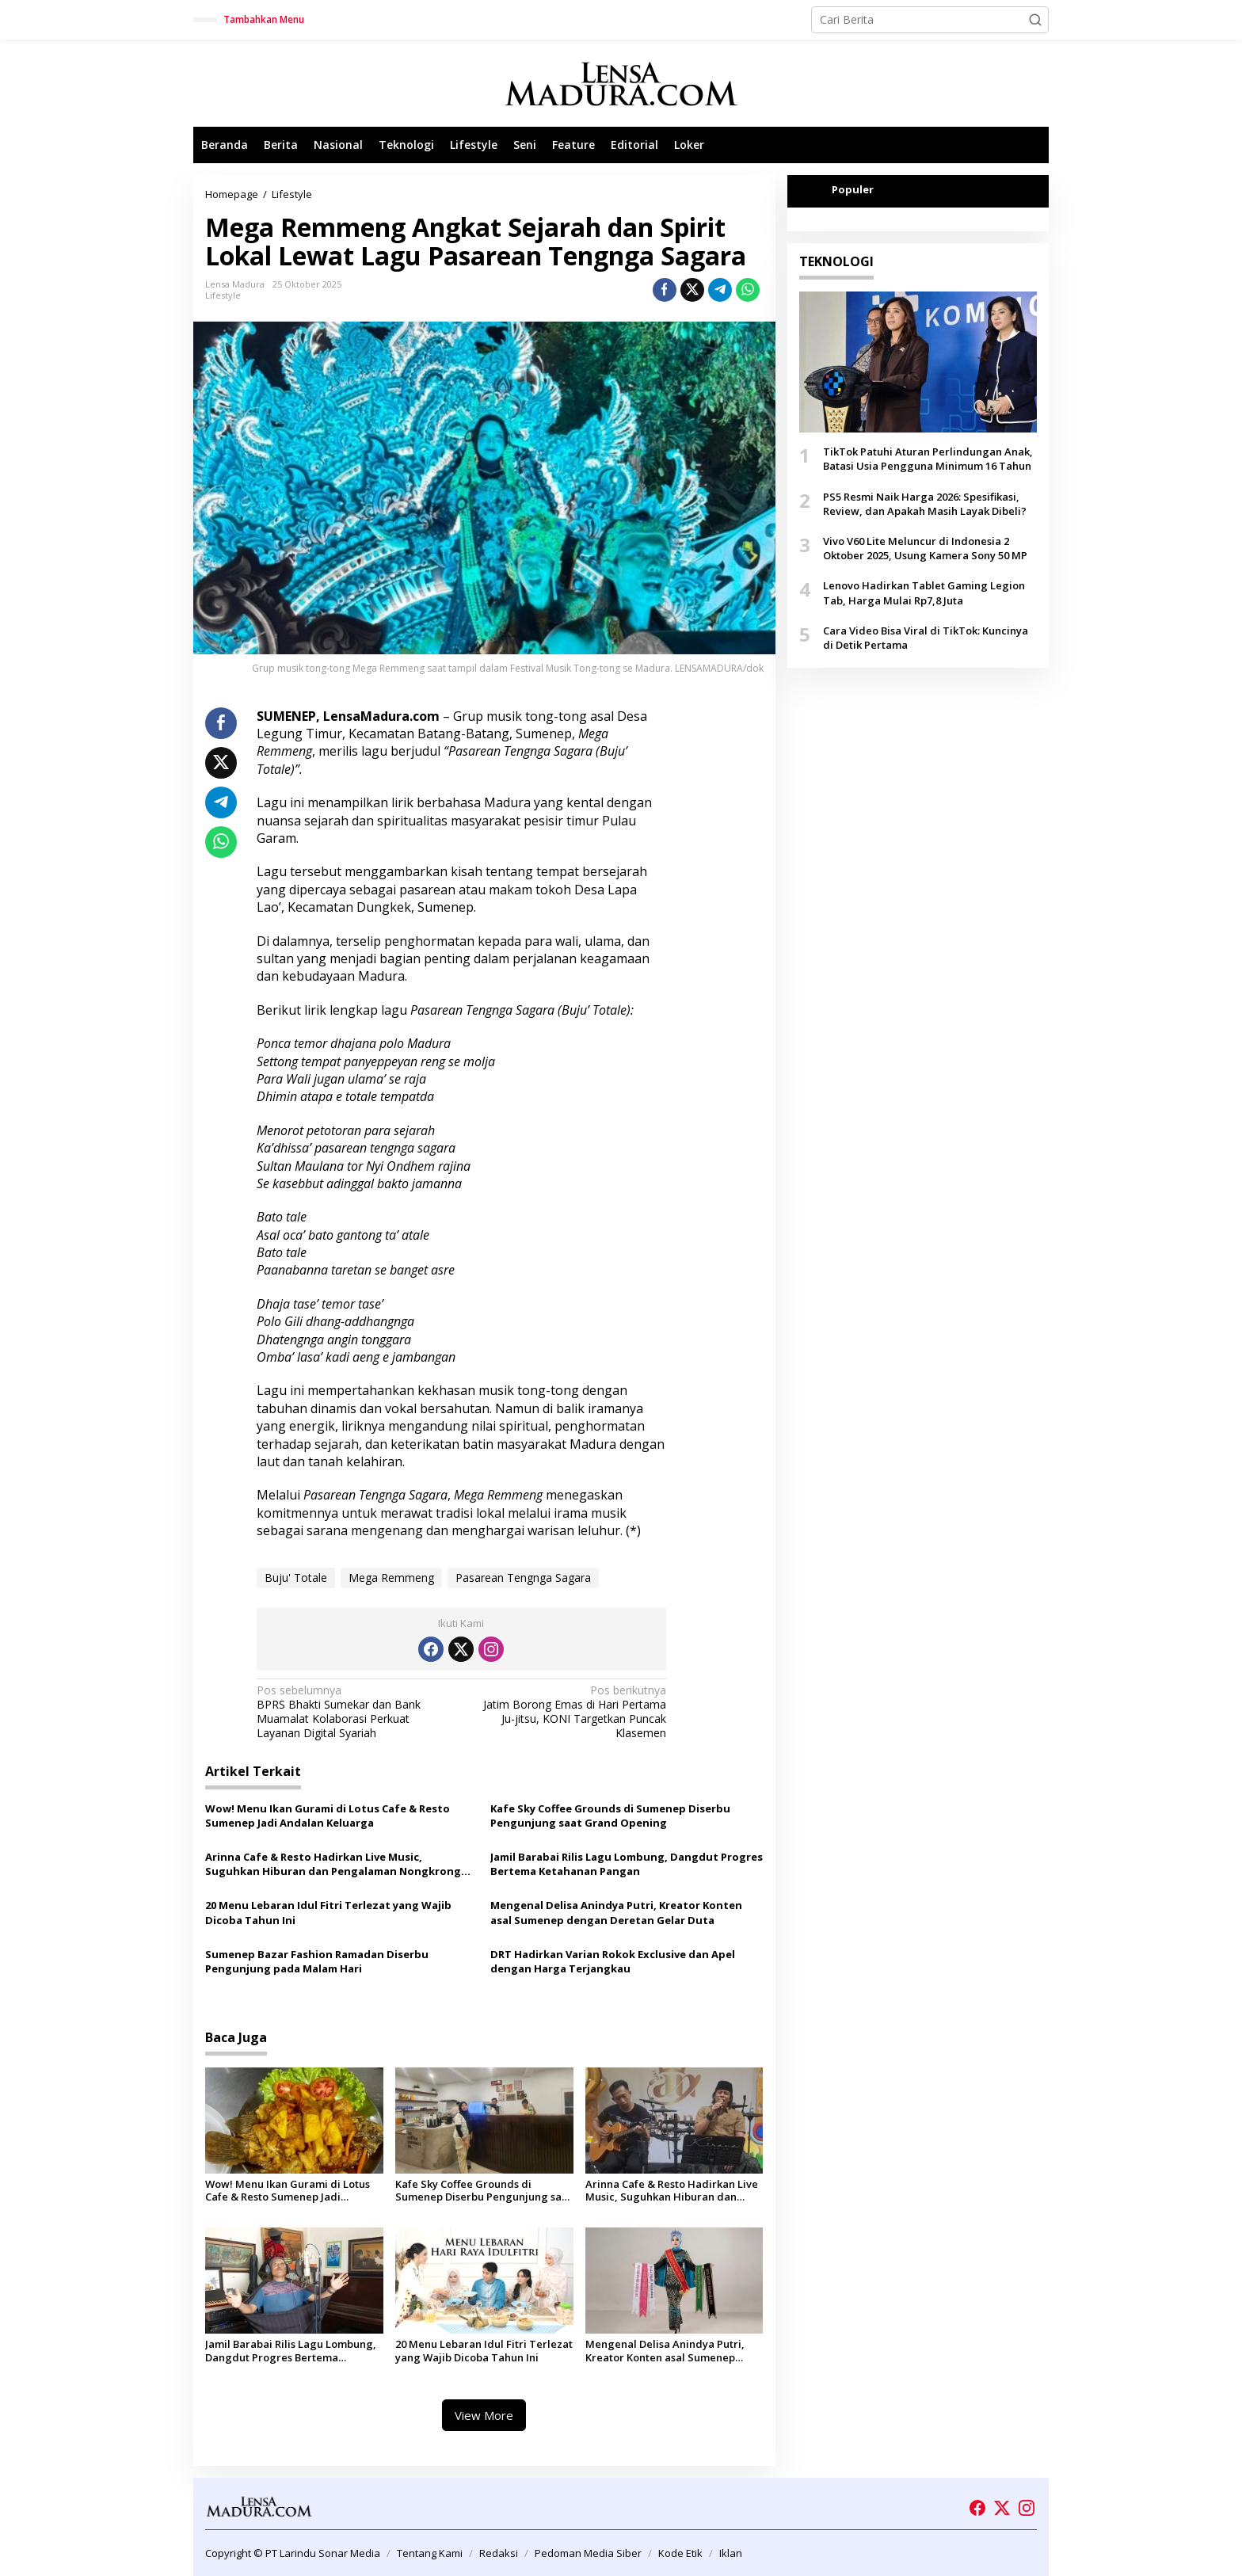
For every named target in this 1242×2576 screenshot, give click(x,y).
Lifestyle (223, 295)
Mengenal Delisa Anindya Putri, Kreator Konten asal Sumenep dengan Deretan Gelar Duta (616, 1912)
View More (484, 2415)
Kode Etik (680, 2553)
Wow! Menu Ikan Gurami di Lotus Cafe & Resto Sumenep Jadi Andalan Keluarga (327, 1815)
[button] (1035, 19)
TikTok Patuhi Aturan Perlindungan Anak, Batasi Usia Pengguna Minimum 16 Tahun (928, 458)
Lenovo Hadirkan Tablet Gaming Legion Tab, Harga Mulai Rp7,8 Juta (924, 592)
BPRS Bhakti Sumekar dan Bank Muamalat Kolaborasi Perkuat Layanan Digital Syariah (355, 1712)
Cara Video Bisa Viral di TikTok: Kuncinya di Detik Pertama (925, 637)
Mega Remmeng (391, 1577)
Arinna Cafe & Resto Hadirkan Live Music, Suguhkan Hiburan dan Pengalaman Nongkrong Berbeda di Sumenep (333, 1864)
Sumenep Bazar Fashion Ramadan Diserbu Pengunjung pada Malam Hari (317, 1961)
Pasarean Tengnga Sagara (523, 1577)
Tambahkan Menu (263, 19)
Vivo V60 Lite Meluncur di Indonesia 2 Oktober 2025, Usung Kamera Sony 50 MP (925, 548)
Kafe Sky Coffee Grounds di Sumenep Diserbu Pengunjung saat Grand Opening (610, 1815)
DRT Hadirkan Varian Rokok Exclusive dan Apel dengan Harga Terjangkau (612, 1961)
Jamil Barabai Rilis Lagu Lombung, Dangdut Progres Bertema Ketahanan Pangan (626, 1864)
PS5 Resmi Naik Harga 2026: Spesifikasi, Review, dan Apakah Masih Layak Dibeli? (925, 504)
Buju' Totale (296, 1577)
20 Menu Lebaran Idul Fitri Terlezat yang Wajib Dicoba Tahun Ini (328, 1912)
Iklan (730, 2553)
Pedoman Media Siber (588, 2553)
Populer (853, 189)
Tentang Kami (430, 2553)
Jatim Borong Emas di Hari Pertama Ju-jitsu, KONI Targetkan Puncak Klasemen (568, 1712)
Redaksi (498, 2553)
